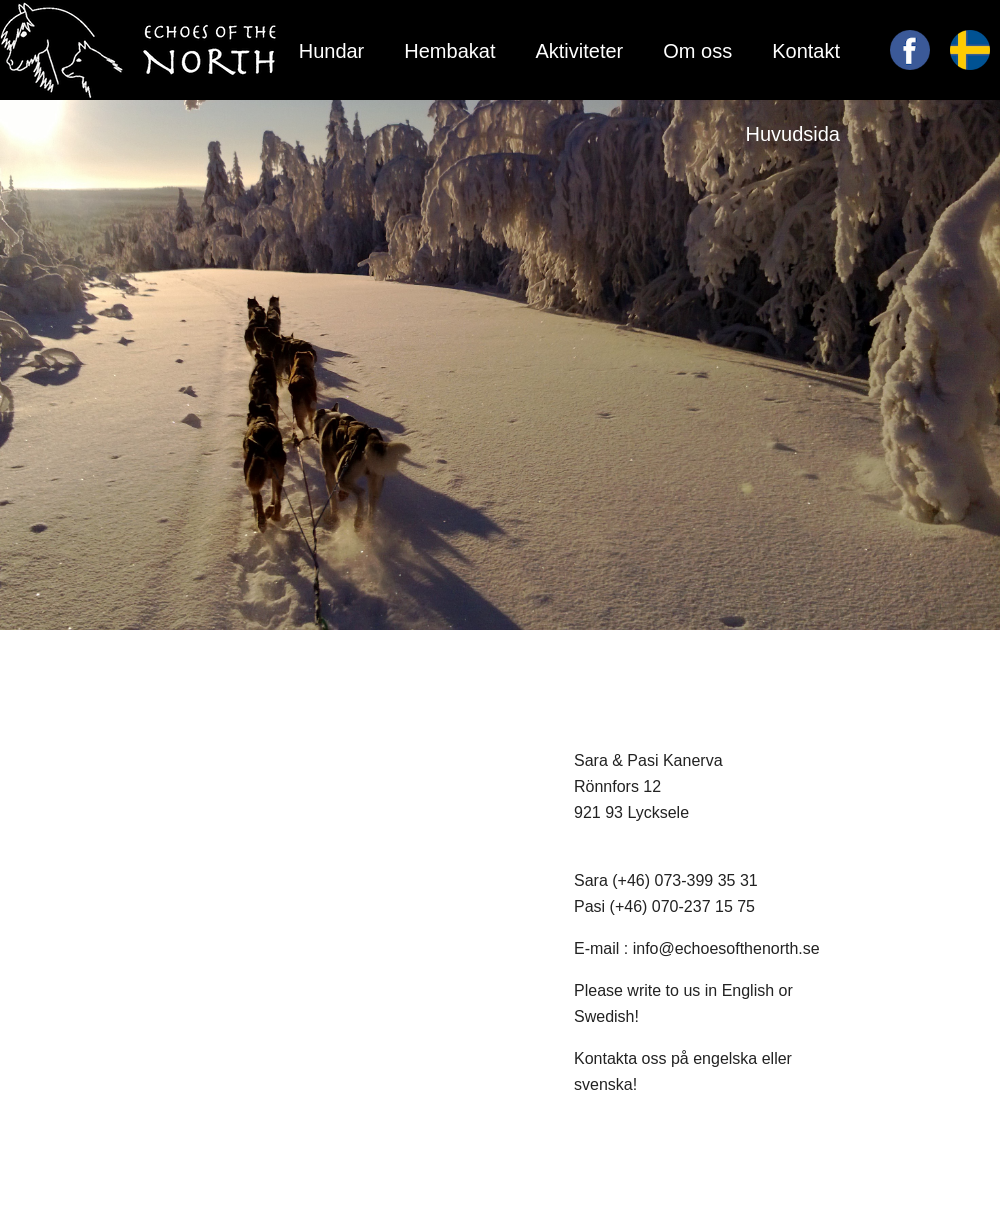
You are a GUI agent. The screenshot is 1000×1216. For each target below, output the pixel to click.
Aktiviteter (579, 51)
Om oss (697, 51)
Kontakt (806, 51)
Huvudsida (792, 134)
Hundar (332, 51)
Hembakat (449, 51)
